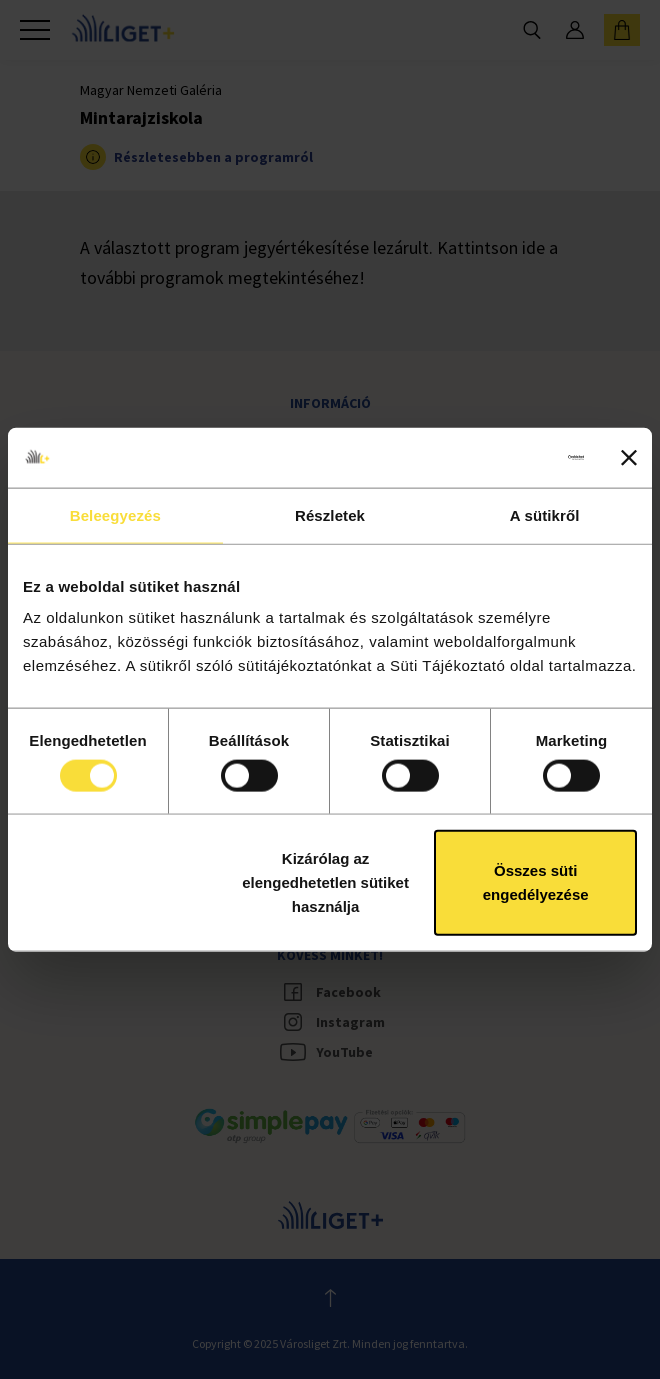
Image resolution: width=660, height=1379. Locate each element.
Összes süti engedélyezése (536, 882)
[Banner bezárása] (629, 457)
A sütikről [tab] (545, 514)
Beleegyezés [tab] (115, 514)
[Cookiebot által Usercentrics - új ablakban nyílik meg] (496, 457)
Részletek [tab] (330, 514)
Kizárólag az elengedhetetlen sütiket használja (325, 882)
